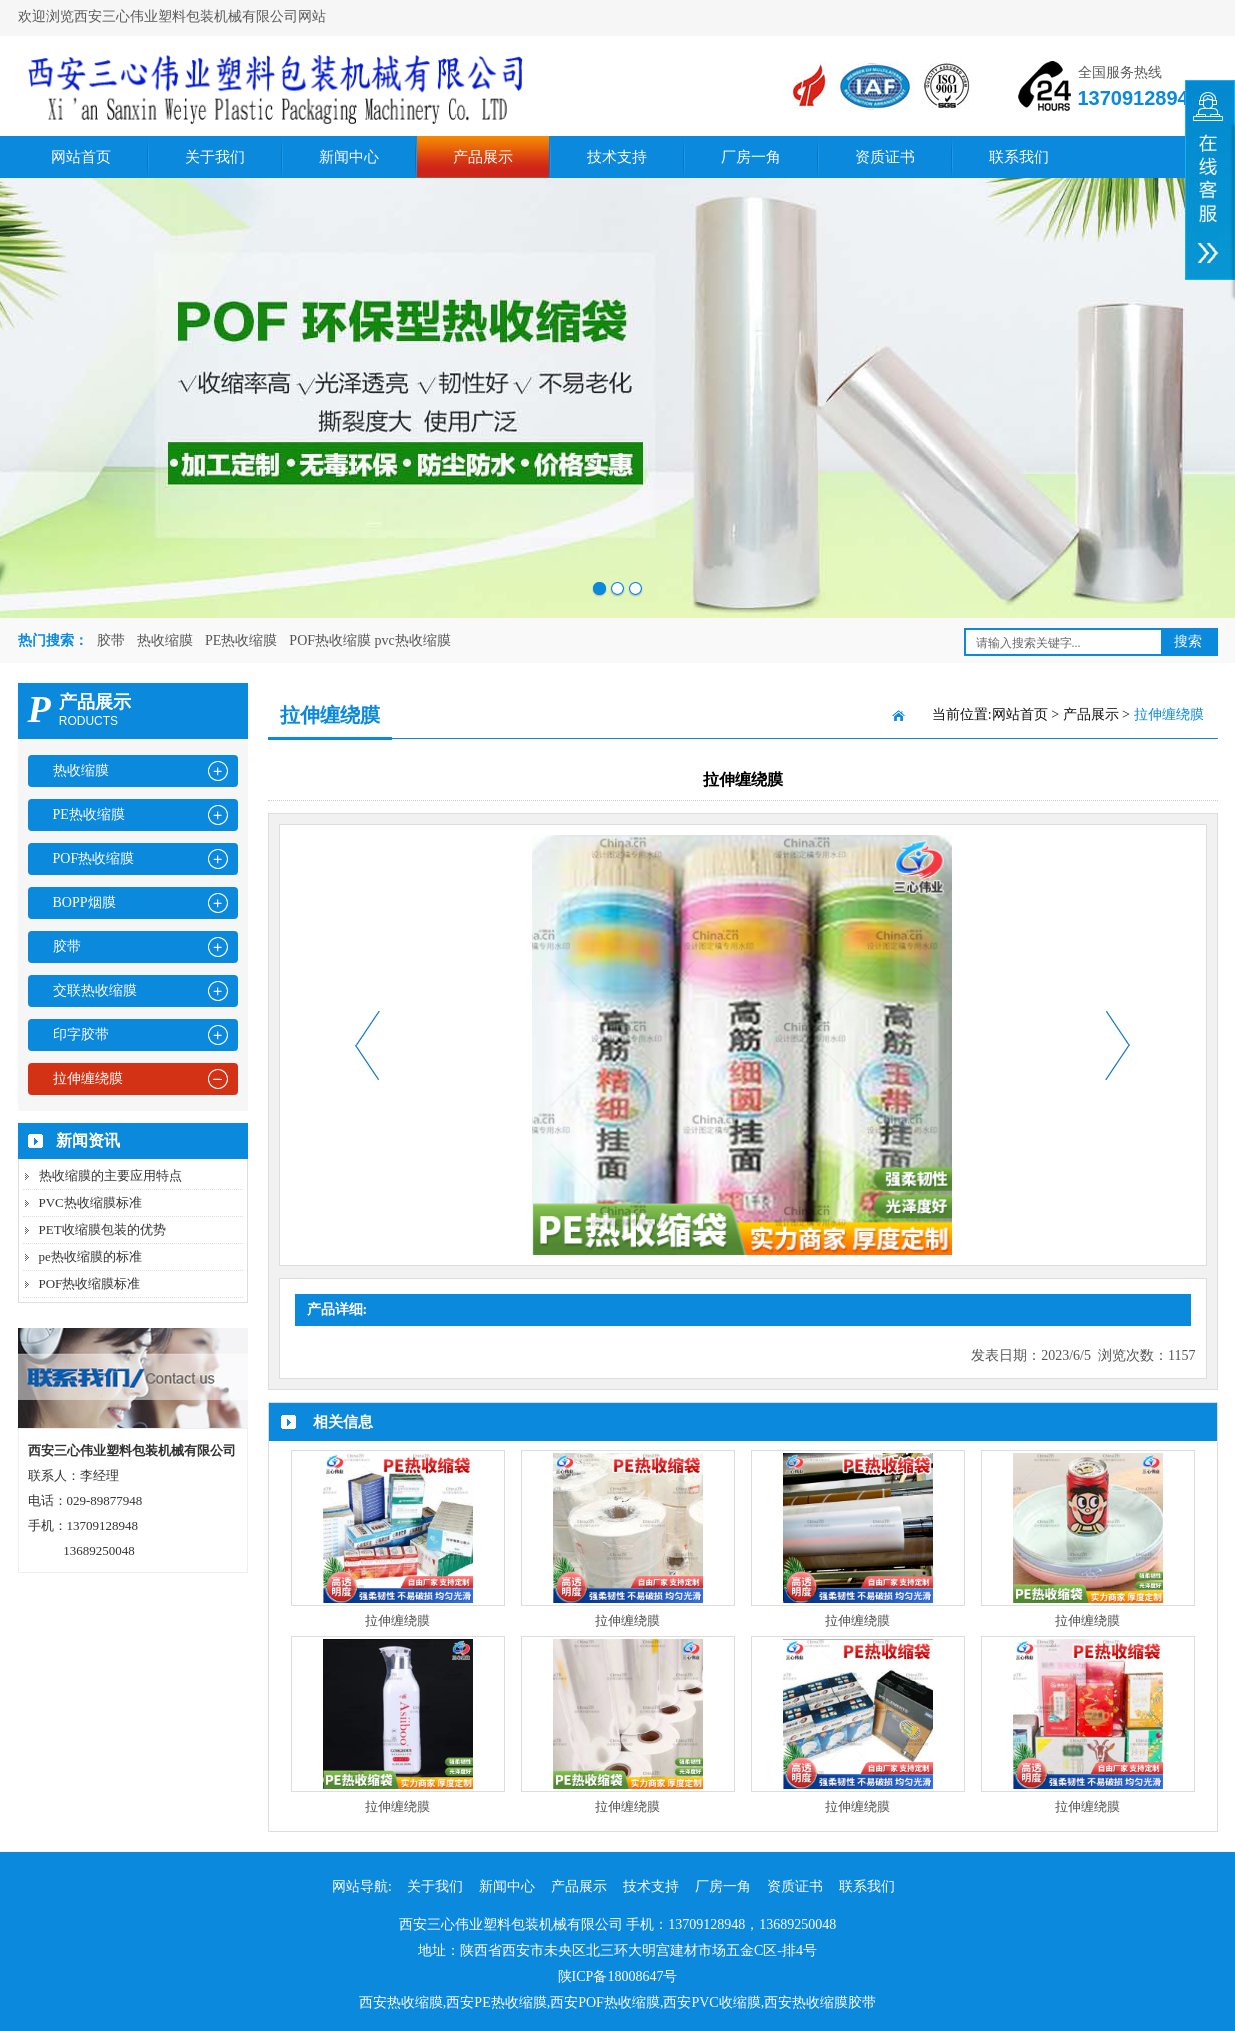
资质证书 (885, 157)
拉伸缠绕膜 (88, 1078)
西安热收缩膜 (401, 2002)
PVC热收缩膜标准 (90, 1202)
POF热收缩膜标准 (90, 1283)
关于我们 (215, 157)
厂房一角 (751, 157)
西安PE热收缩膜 (496, 2002)
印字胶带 (81, 1034)
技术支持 (617, 157)
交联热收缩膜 (95, 990)
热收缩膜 (165, 640)
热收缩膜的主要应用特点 (110, 1175)
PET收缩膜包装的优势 (102, 1229)
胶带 (111, 640)
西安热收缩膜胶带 (820, 2002)
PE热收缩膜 (241, 640)
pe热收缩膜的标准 (90, 1256)
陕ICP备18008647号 (618, 1976)
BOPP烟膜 (84, 902)
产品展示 (483, 157)
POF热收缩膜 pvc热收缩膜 (369, 640)
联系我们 (1019, 157)
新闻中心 (349, 157)
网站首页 (81, 157)
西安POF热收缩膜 (605, 2002)
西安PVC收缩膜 (711, 2002)
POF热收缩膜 (94, 858)
